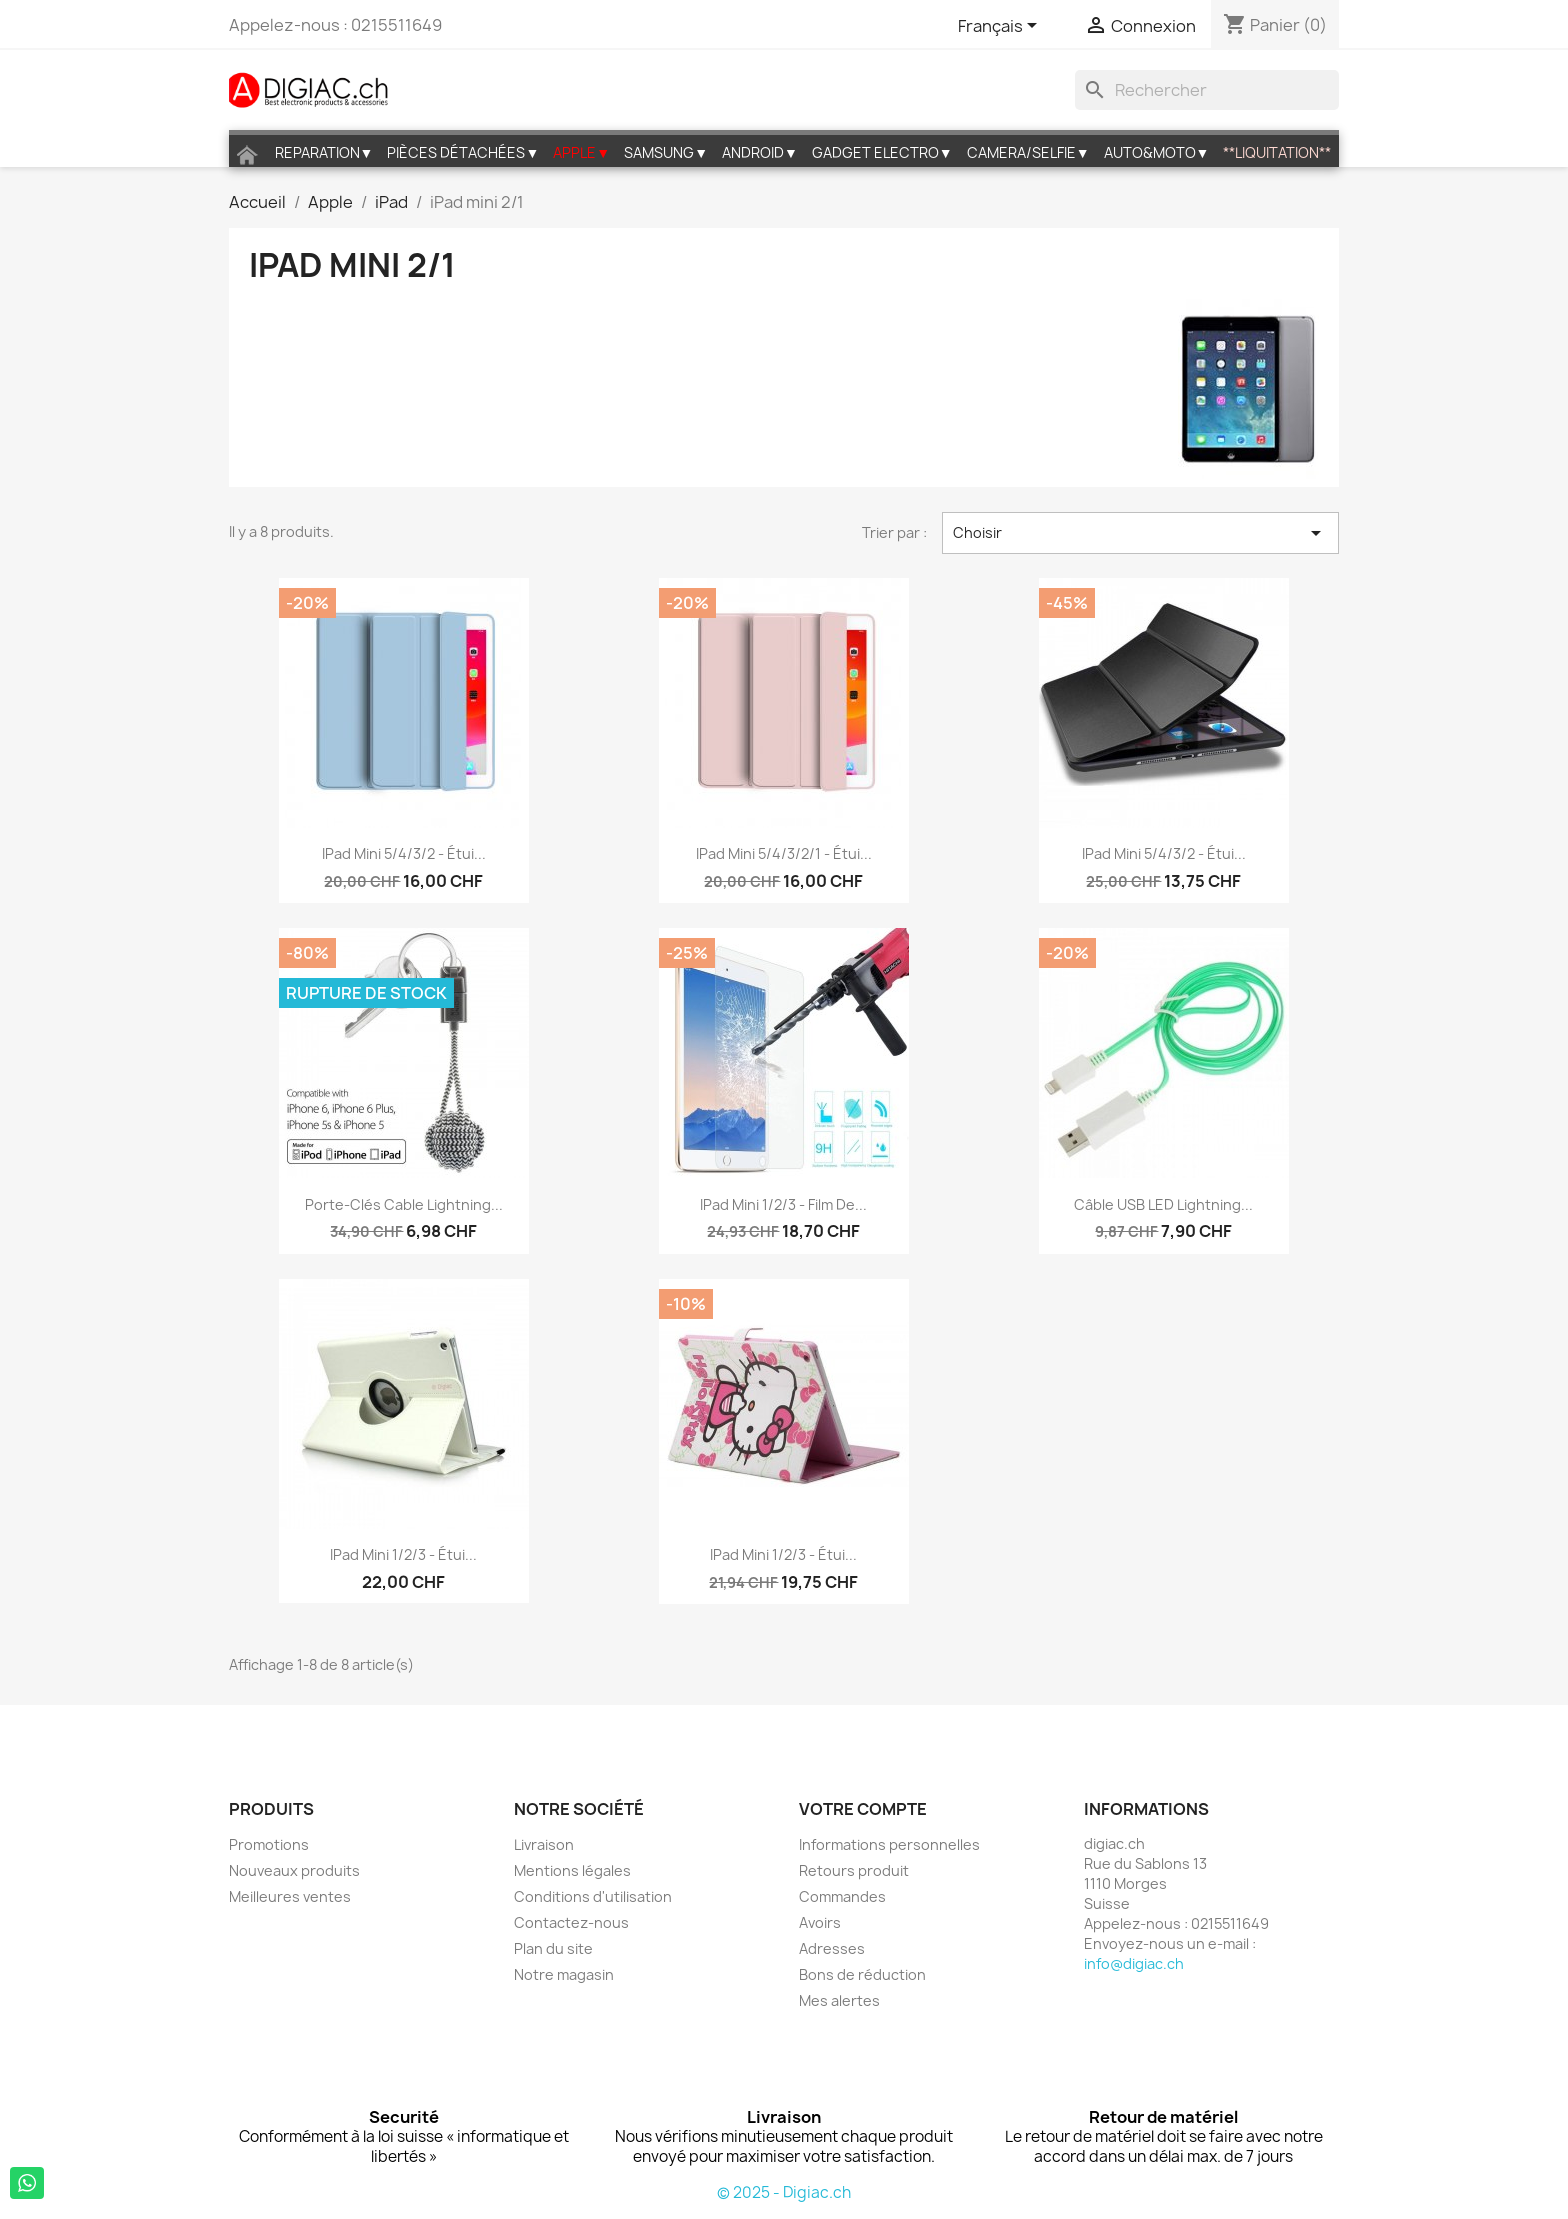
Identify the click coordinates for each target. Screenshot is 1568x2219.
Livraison (544, 1844)
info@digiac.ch (1134, 1963)
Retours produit (854, 1870)
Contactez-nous (571, 1922)
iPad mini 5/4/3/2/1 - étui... (784, 853)
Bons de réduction (862, 1974)
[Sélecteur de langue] (1001, 27)
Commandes (842, 1896)
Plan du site (553, 1948)
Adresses (832, 1948)
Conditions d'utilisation (593, 1896)
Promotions (269, 1844)
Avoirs (820, 1922)
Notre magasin (564, 1974)
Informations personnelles (889, 1844)
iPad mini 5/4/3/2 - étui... (404, 853)
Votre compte (863, 1809)
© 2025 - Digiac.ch (784, 2192)
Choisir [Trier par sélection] (1141, 533)
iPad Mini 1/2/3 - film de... (783, 1204)
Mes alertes (839, 2000)
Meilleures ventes (290, 1896)
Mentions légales (572, 1870)
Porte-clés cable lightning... (404, 1204)
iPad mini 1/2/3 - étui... (403, 1554)
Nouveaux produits (294, 1870)
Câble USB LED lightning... (1163, 1204)
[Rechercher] (1207, 90)
